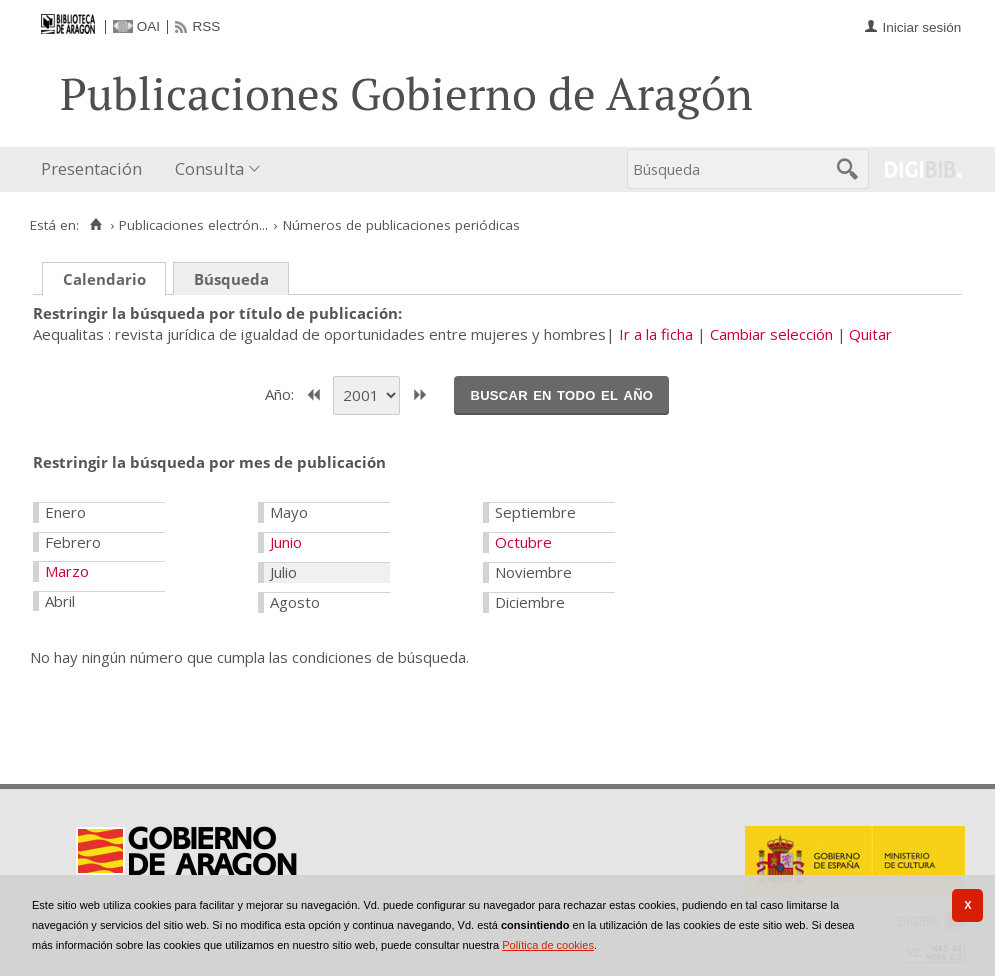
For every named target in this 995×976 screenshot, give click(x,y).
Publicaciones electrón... (193, 225)
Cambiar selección (771, 334)
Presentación (91, 168)
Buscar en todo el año (561, 394)
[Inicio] (95, 225)
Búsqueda (231, 279)
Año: (281, 393)
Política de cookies (548, 945)
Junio (286, 542)
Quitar (870, 334)
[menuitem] (96, 169)
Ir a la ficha (656, 334)
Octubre (523, 542)
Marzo (67, 571)
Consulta (209, 168)
